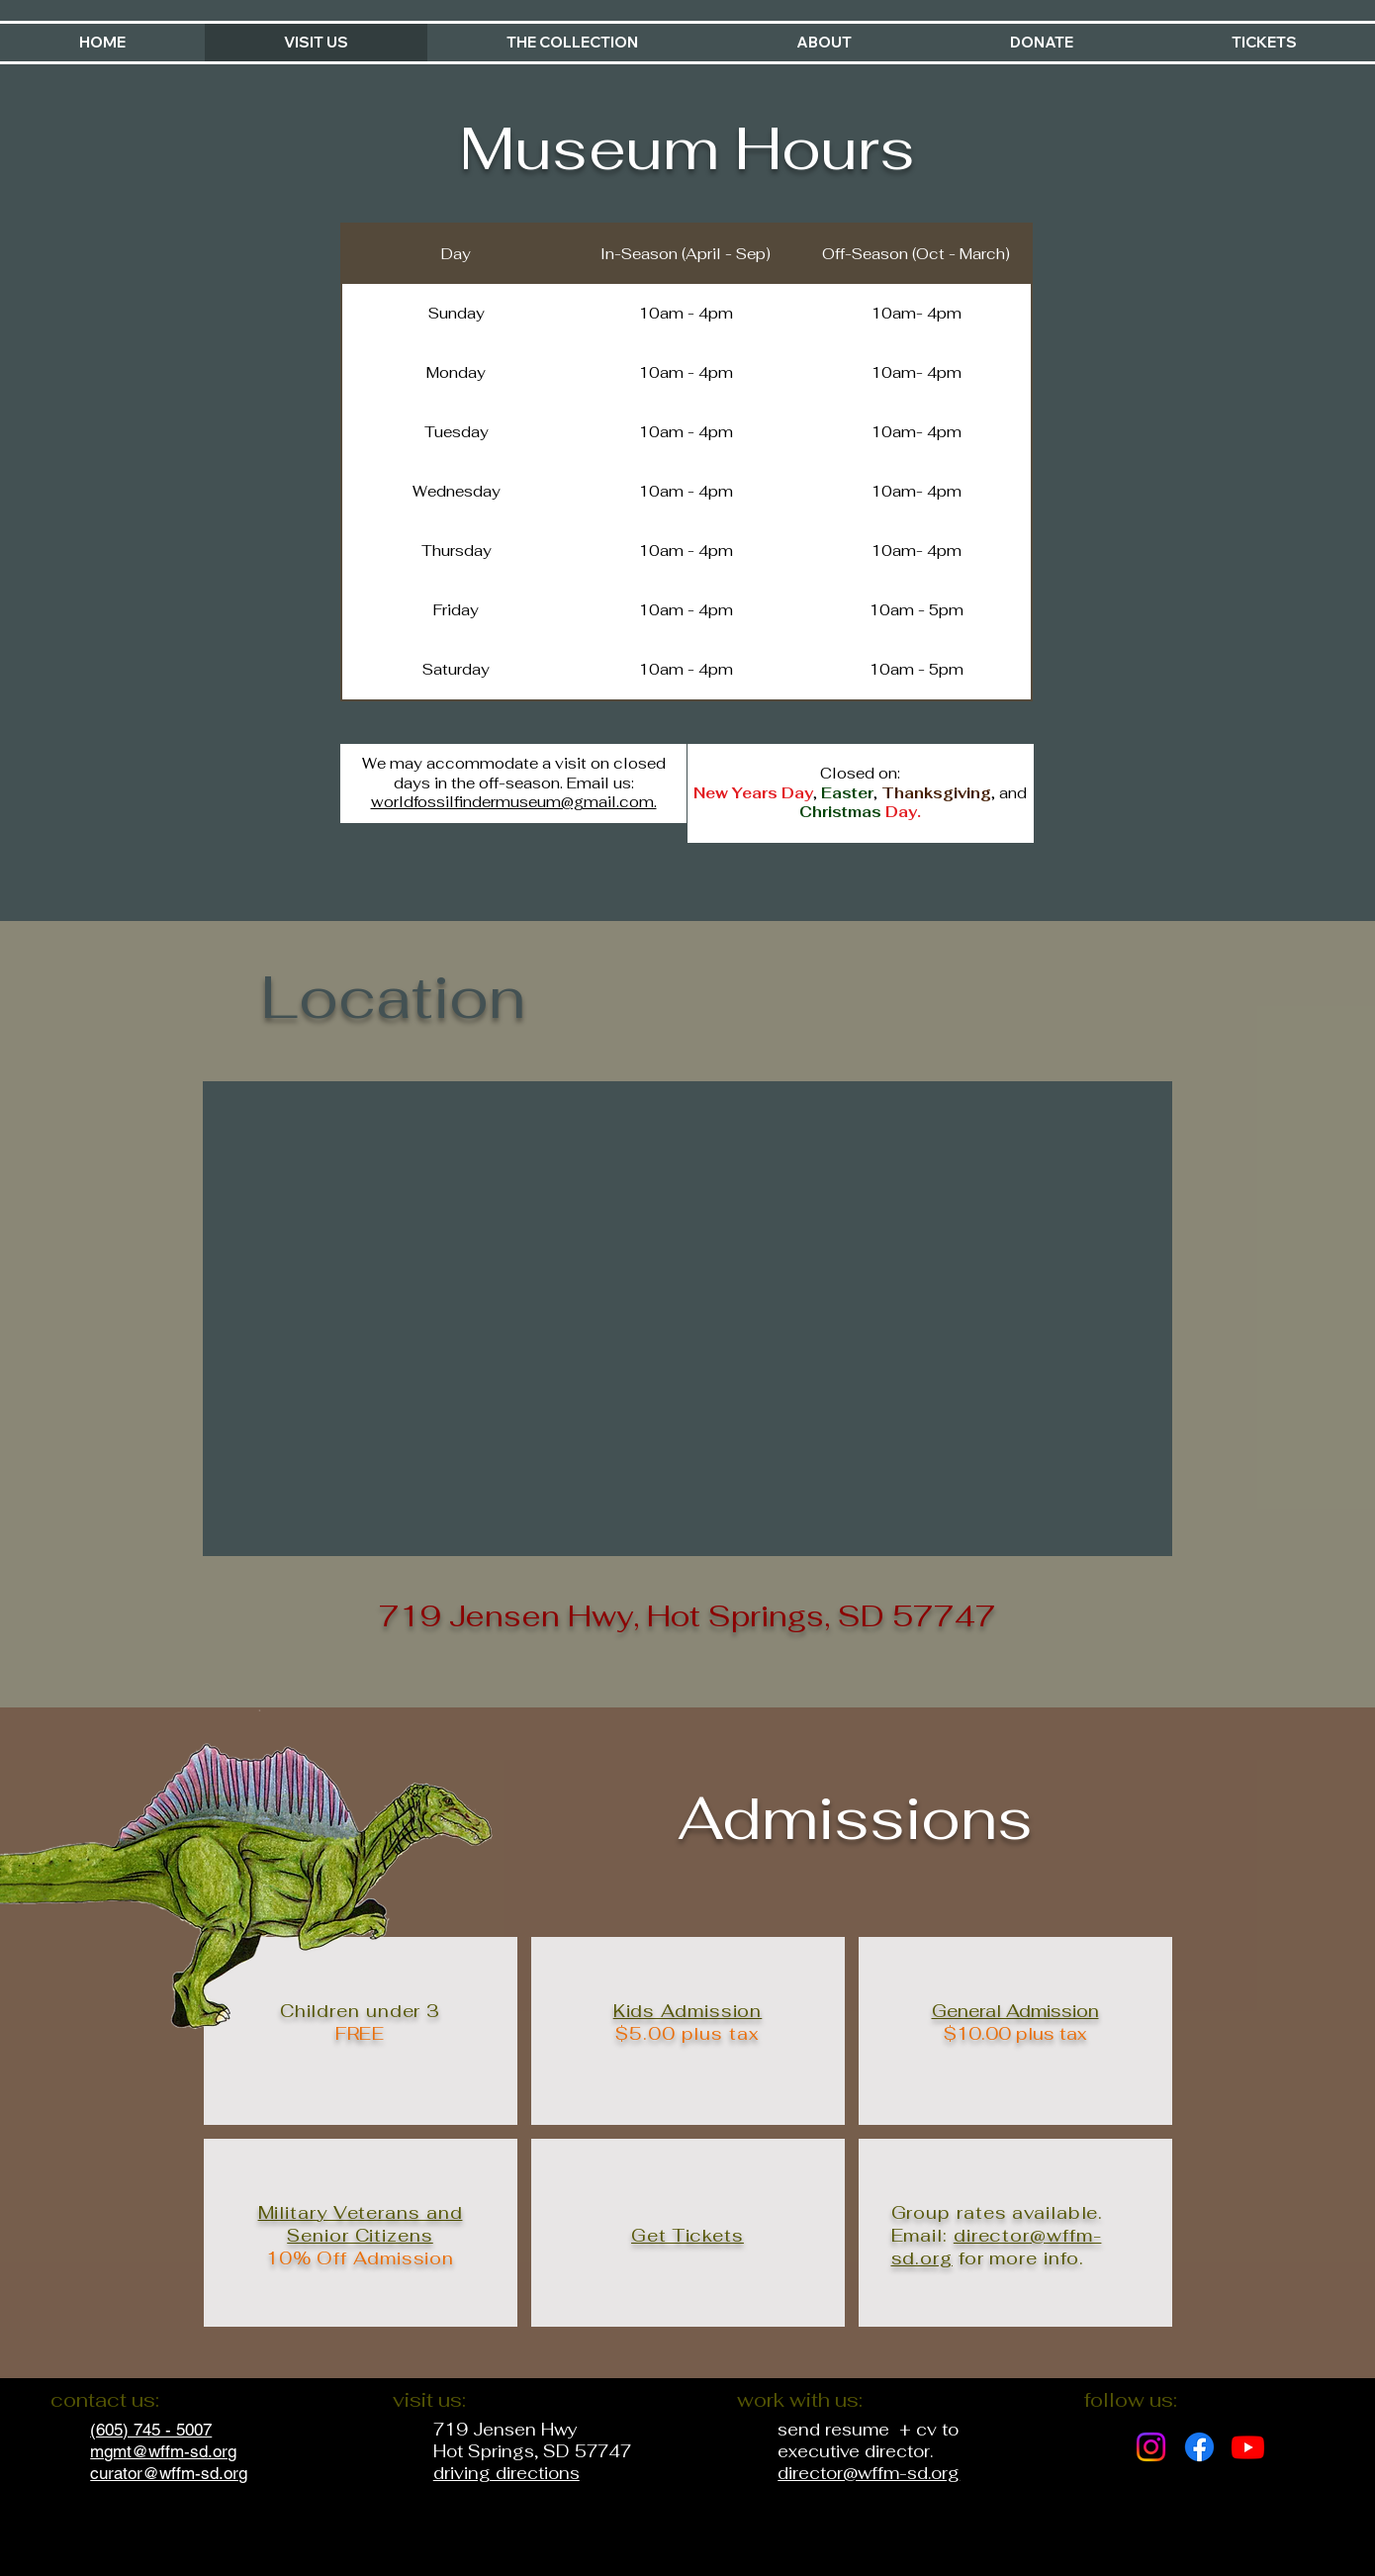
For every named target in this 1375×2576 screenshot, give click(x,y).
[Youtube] (1248, 2447)
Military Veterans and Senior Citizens (360, 2224)
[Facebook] (1199, 2447)
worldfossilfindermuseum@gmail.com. (514, 801)
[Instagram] (1151, 2447)
